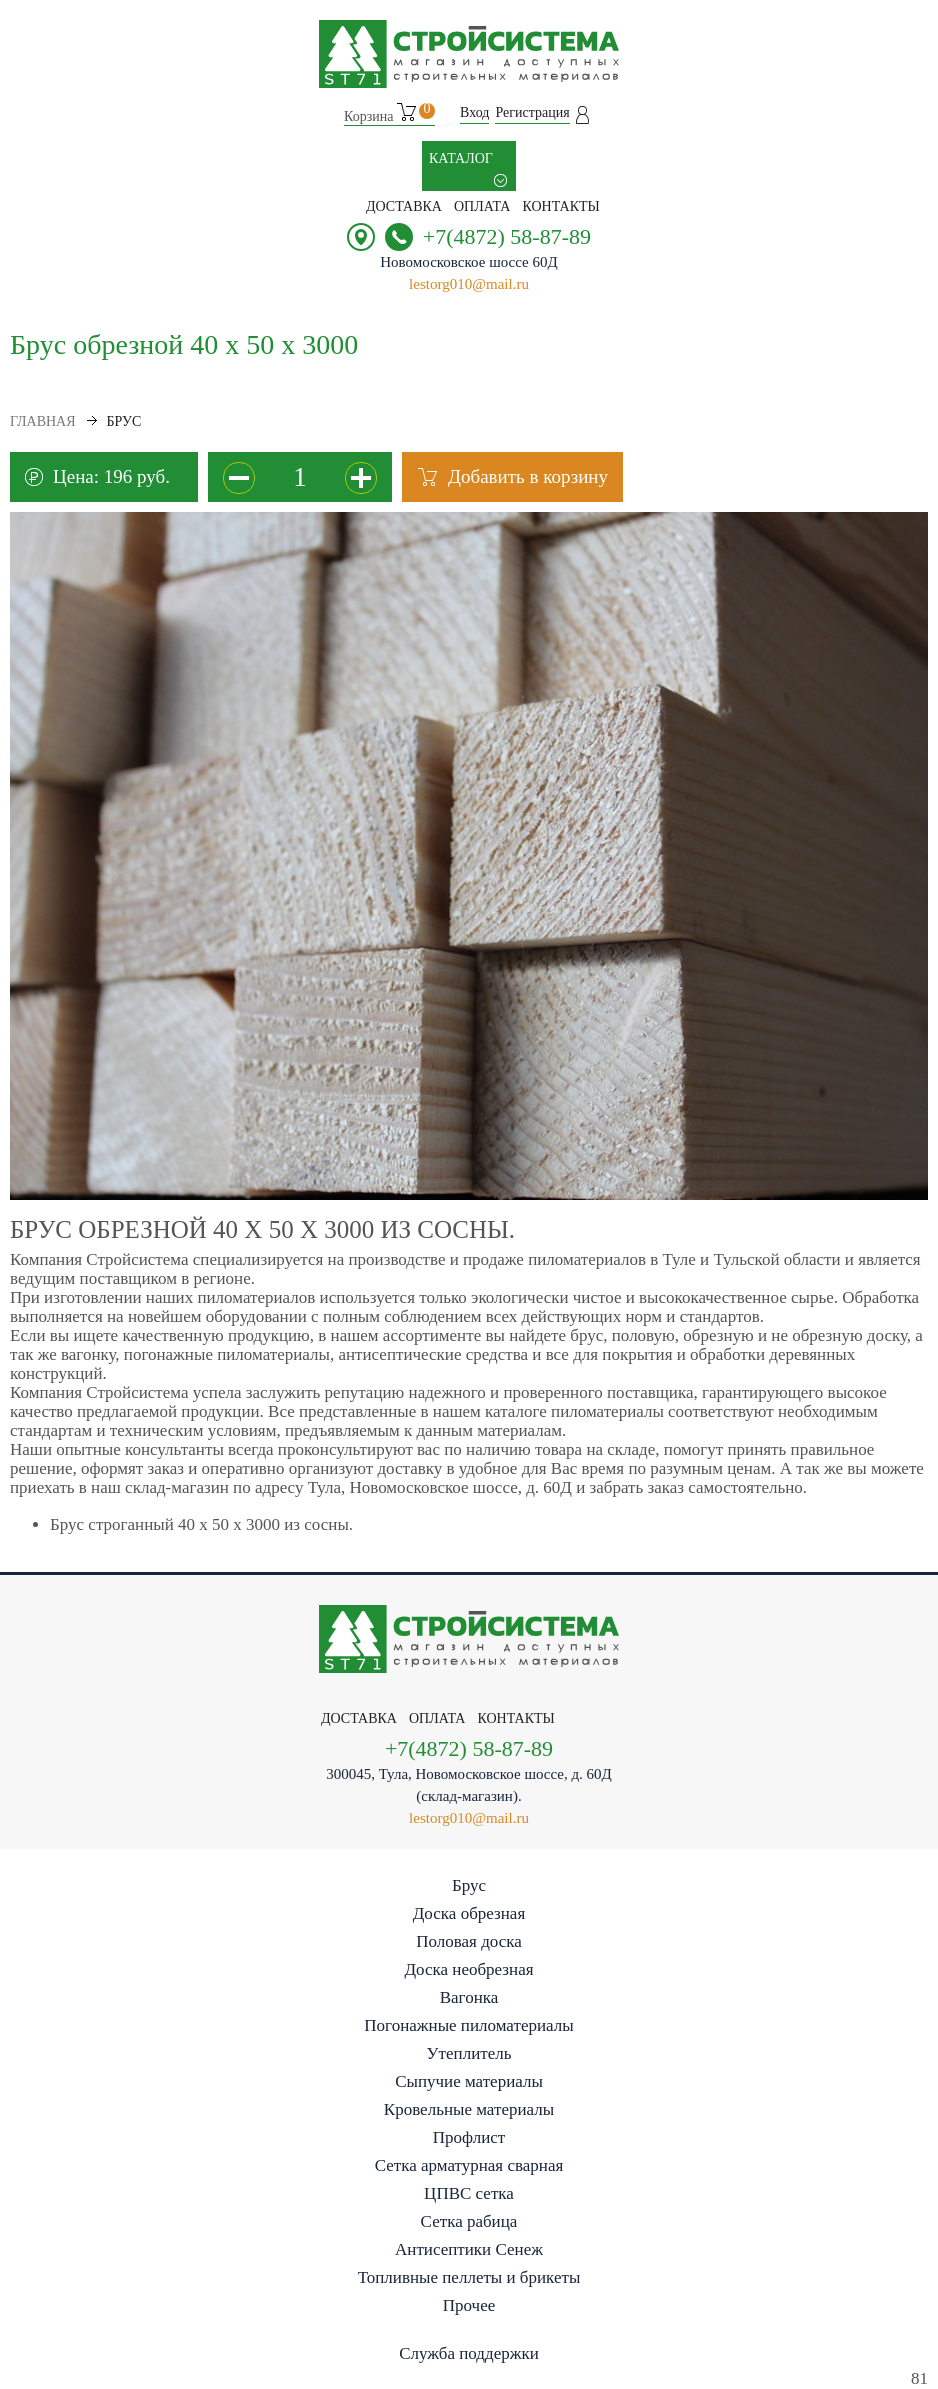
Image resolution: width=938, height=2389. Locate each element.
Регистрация (532, 112)
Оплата (482, 206)
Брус (469, 1885)
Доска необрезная (468, 1969)
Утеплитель (469, 2053)
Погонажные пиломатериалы (468, 2025)
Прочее (469, 2305)
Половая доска (469, 1941)
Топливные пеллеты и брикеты (469, 2277)
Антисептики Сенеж (469, 2249)
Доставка (404, 206)
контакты (560, 206)
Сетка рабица (469, 2221)
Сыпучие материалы (469, 2081)
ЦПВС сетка (469, 2193)
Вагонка (469, 1997)
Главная (43, 421)
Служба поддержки (469, 2353)
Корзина (389, 113)
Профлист (469, 2137)
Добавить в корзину (528, 476)
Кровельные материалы (469, 2109)
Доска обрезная (469, 1913)
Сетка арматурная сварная (469, 2165)
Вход (474, 112)
